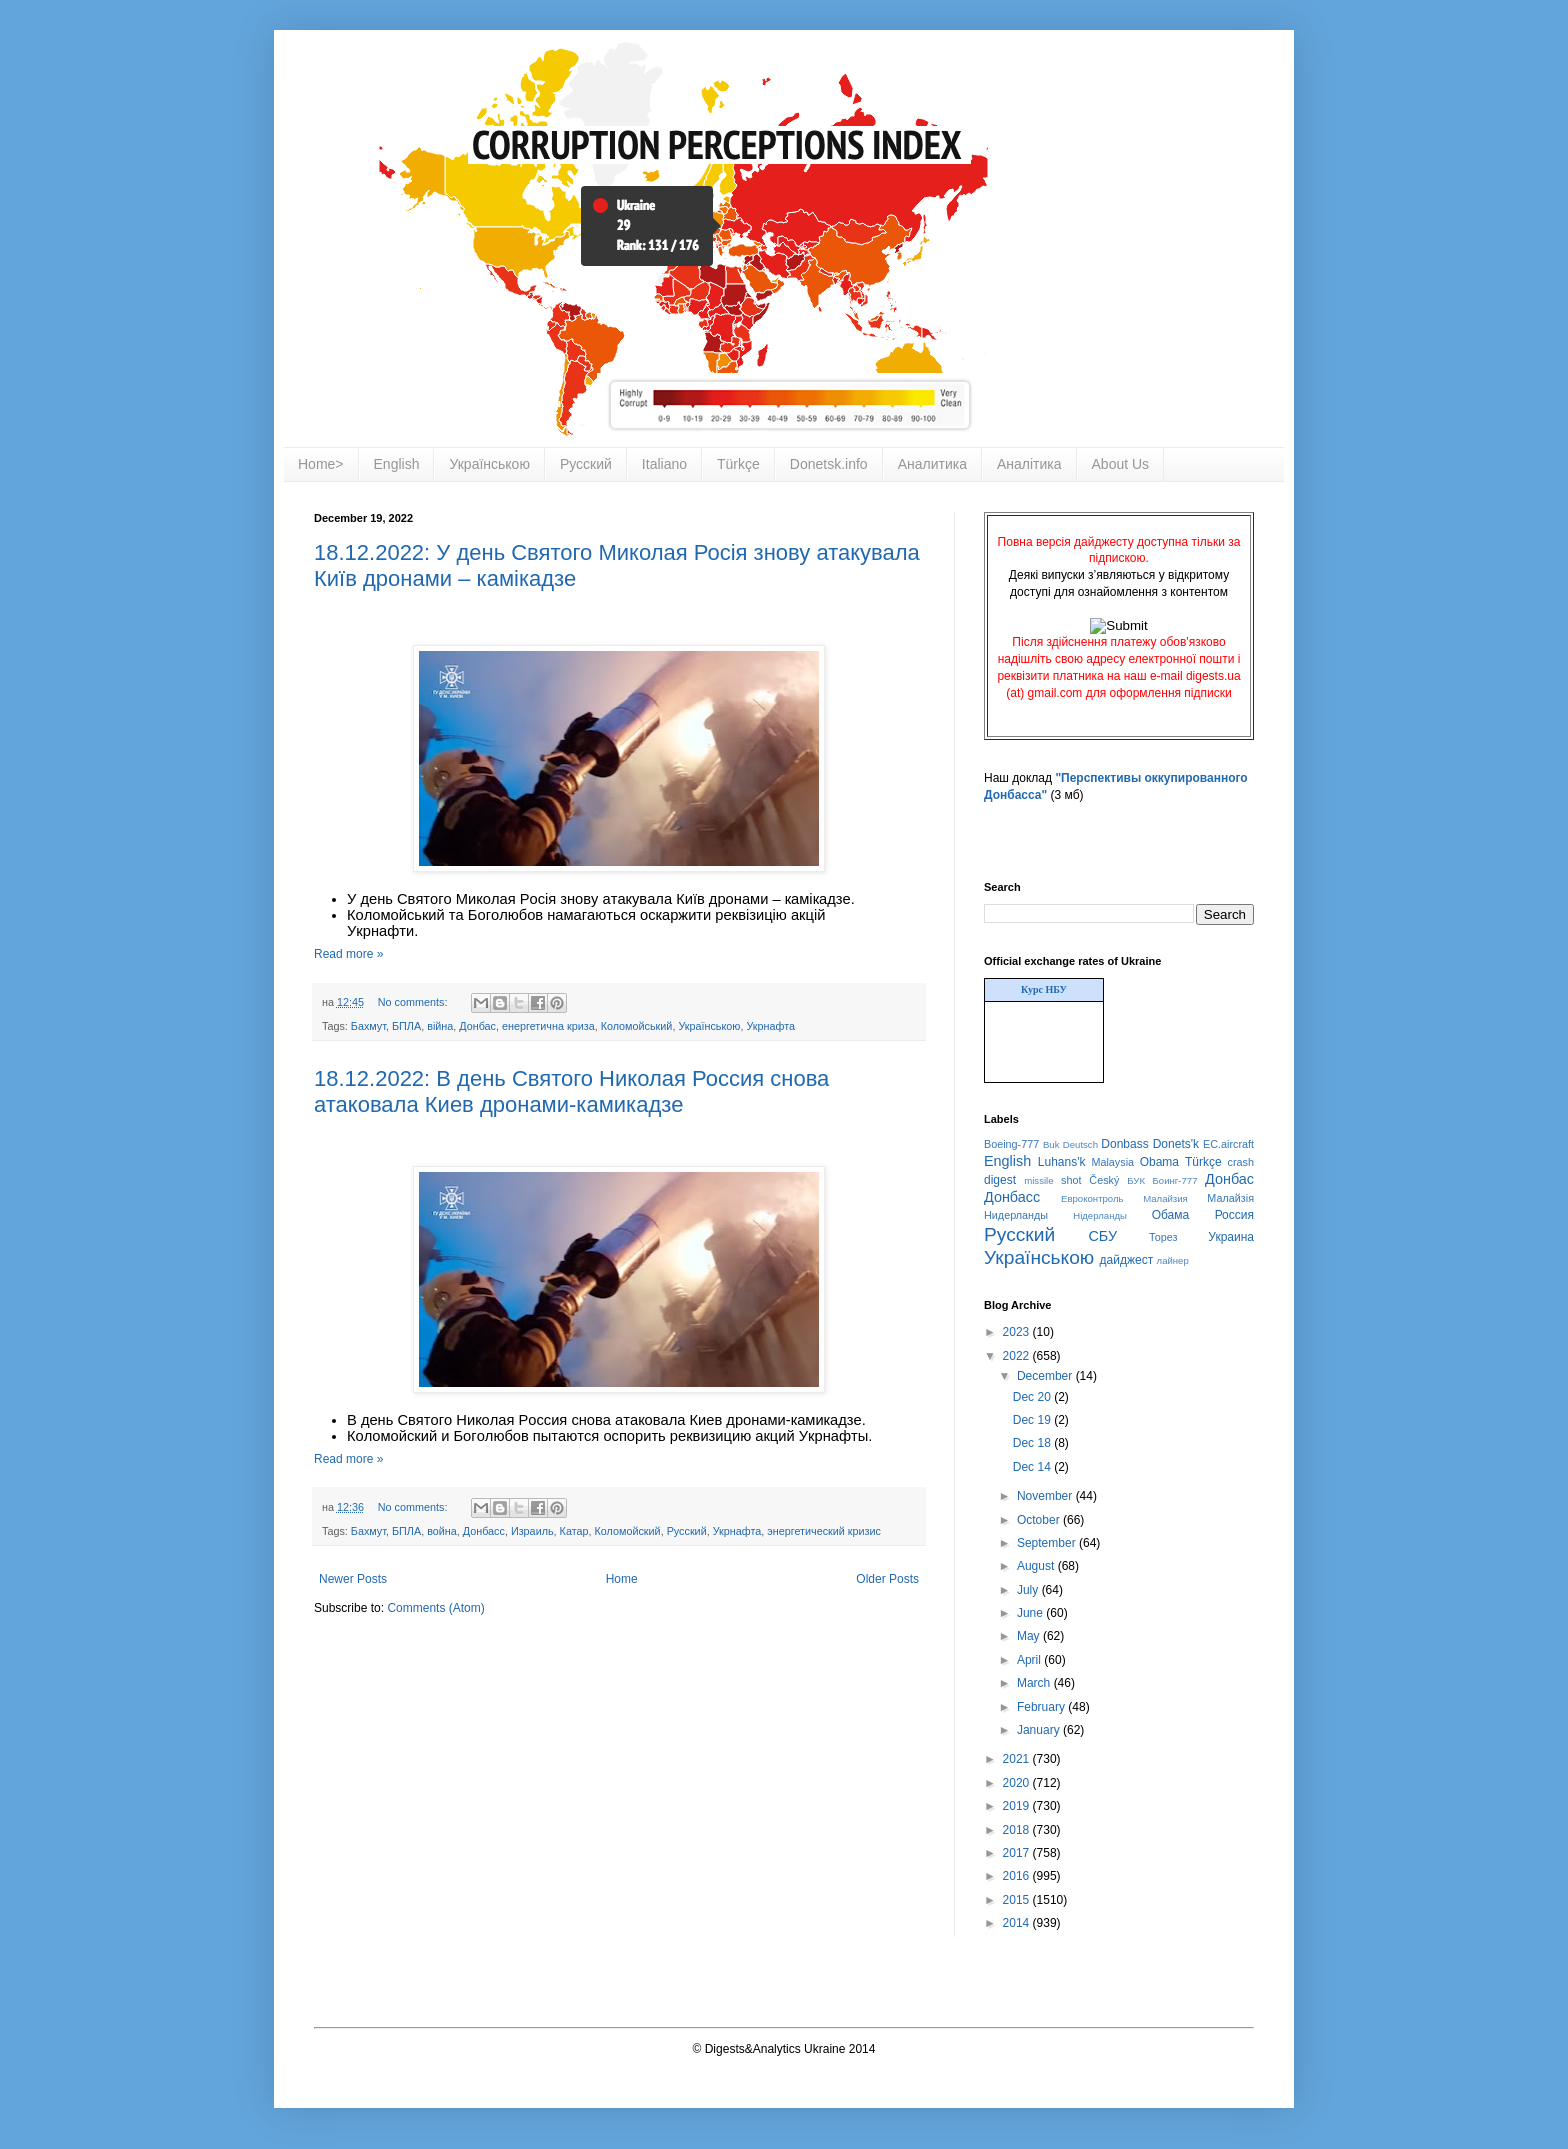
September (1048, 1543)
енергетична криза (548, 1026)
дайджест (1127, 1260)
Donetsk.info (829, 464)
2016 (1018, 1876)
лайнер (1173, 1260)
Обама (1171, 1215)
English (397, 464)
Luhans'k (1062, 1162)
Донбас (477, 1026)
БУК (1136, 1180)
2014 (1018, 1923)
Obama (1159, 1162)
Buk (1051, 1144)
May (1030, 1636)
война (442, 1531)
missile (1038, 1180)
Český (1104, 1180)
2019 (1018, 1806)
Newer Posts (353, 1579)
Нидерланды (1016, 1215)
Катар (574, 1531)
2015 (1018, 1900)
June (1031, 1613)
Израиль (532, 1531)
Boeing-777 (1011, 1144)
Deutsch (1080, 1144)
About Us (1121, 464)
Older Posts (887, 1579)
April (1030, 1660)
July (1029, 1590)
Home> (321, 464)
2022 (1018, 1356)
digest (1000, 1180)
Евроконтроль (1092, 1198)
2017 (1018, 1853)
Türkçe (738, 464)
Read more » (348, 954)
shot (1071, 1180)
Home (622, 1579)
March (1035, 1683)
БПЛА (406, 1026)
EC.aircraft (1228, 1144)
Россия (1234, 1215)
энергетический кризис (824, 1531)
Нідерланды (1100, 1215)
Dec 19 (1033, 1420)
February (1042, 1707)
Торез (1163, 1237)
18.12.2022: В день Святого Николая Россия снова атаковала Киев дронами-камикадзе (571, 1091)
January (1040, 1730)
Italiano (664, 464)
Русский (586, 464)
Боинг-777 (1175, 1180)
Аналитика (932, 464)
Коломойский (627, 1531)
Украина (1231, 1237)
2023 (1018, 1332)
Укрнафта (770, 1026)
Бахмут (368, 1026)
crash (1241, 1162)
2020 (1018, 1783)
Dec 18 (1033, 1443)
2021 (1018, 1759)
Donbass (1124, 1144)
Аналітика (1029, 464)
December (1046, 1376)
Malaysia (1112, 1162)
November (1046, 1496)
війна (440, 1026)
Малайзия (1165, 1198)
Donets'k (1176, 1144)
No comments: (414, 1002)
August (1037, 1566)
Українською (489, 464)
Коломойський (637, 1026)
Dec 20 (1033, 1397)
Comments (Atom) (435, 1608)
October (1040, 1520)
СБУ (1102, 1236)
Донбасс (484, 1531)
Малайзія (1230, 1198)
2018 (1018, 1830)
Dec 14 (1033, 1467)
